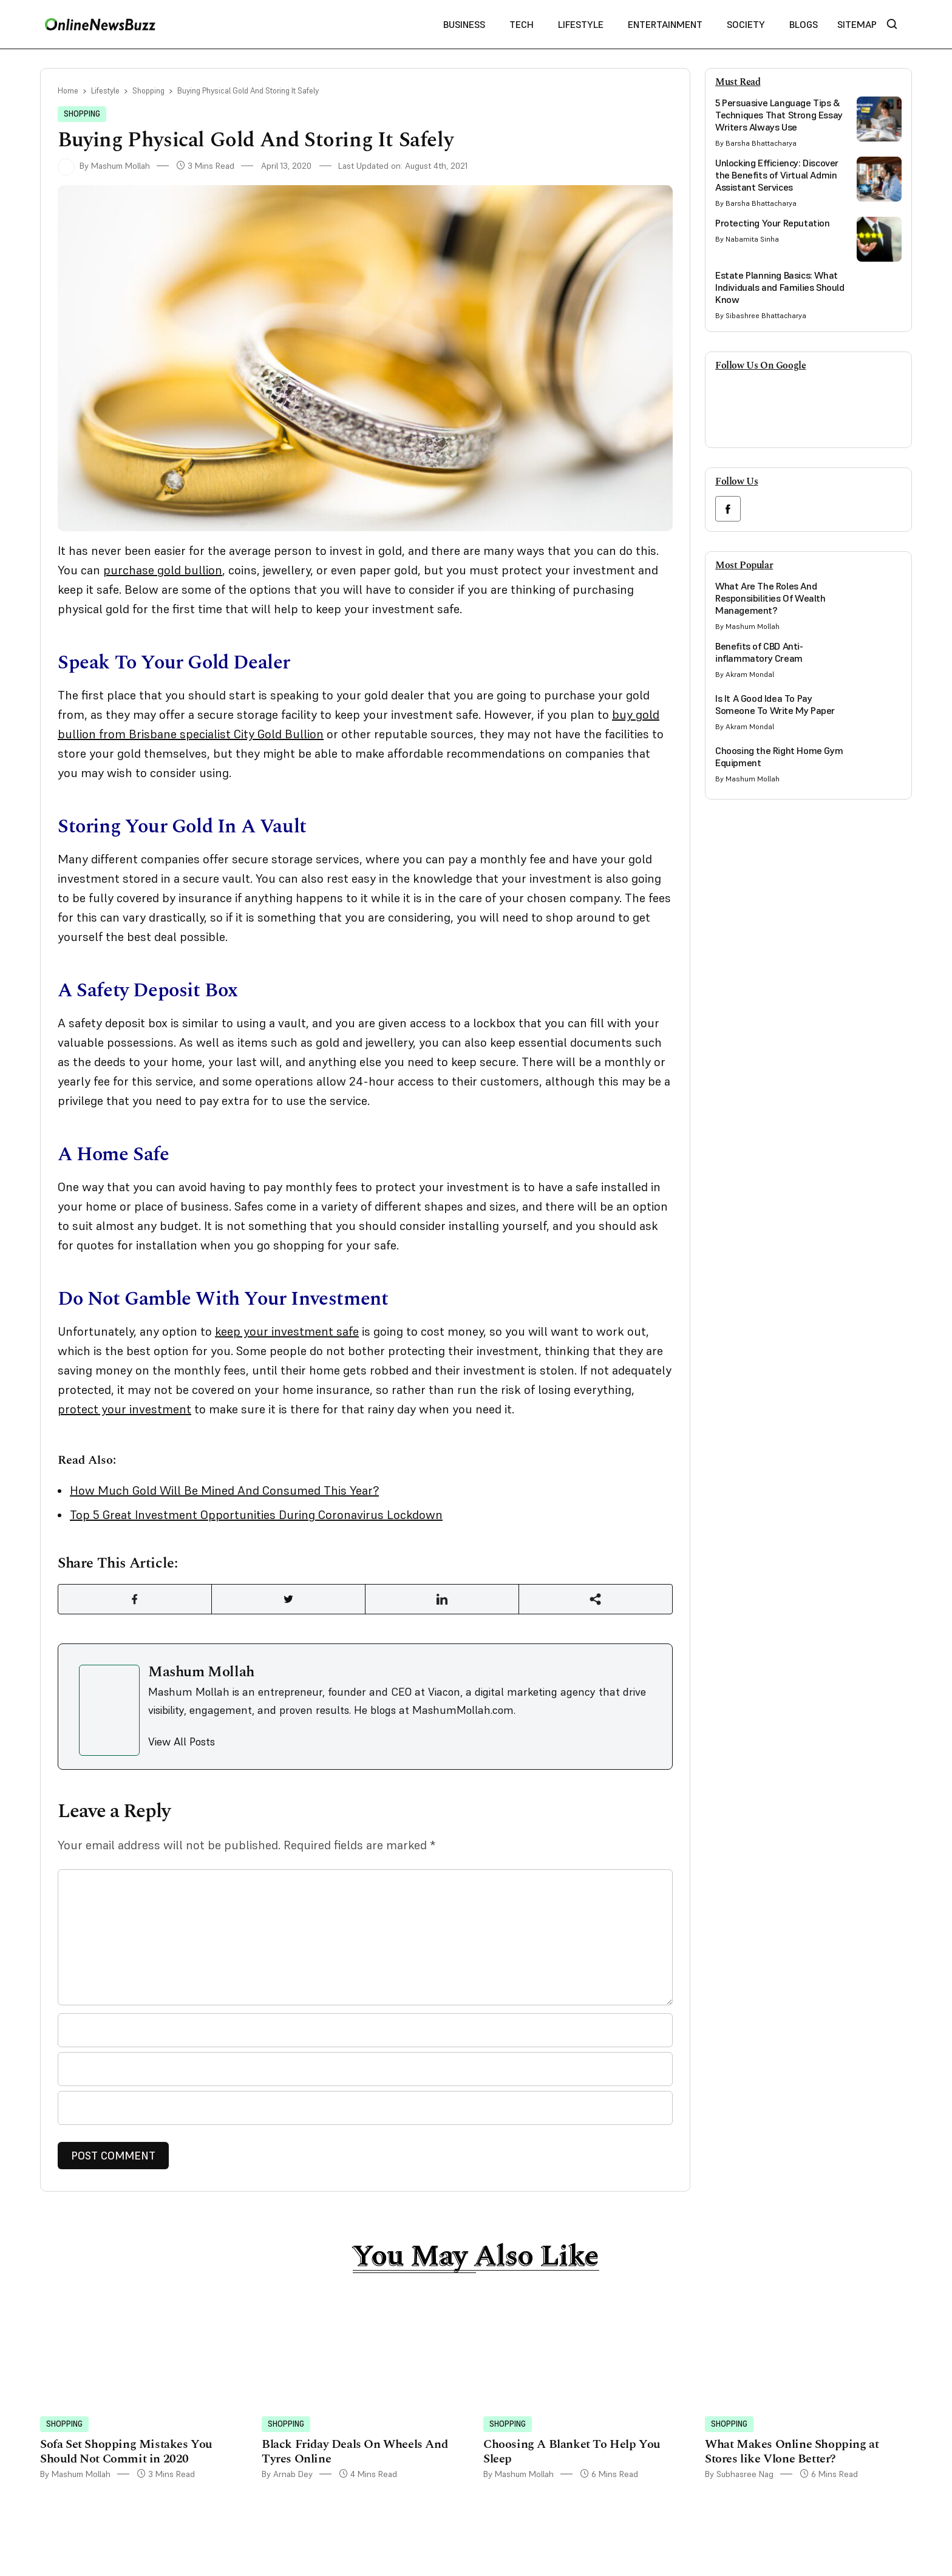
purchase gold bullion (162, 570)
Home (68, 91)
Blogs (803, 24)
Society (746, 24)
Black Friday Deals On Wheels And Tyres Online (354, 2451)
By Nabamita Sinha (747, 238)
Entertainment (665, 24)
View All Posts (181, 1741)
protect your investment (124, 1409)
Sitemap (857, 24)
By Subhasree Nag (739, 2474)
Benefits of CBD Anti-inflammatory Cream (759, 652)
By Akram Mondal (744, 674)
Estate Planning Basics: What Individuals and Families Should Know (780, 287)
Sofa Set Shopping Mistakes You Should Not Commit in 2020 (126, 2451)
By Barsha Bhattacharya (756, 143)
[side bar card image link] (879, 119)
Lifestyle (581, 24)
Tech (521, 24)
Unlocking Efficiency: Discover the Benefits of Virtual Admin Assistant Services (776, 175)
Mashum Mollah (201, 1672)
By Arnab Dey (287, 2474)
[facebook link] (728, 509)
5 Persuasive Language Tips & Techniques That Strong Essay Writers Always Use (779, 115)
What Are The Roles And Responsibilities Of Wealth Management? (770, 598)
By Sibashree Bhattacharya (760, 315)
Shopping (148, 91)
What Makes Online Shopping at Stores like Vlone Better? (792, 2451)
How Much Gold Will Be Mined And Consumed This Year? (224, 1490)
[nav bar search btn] (896, 24)
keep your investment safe (287, 1331)
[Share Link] (135, 1599)
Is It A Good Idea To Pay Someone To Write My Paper (775, 704)
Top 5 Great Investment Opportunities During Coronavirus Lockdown (256, 1515)
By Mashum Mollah (104, 165)
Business (464, 24)
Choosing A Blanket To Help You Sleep (572, 2451)
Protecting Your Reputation (772, 223)
